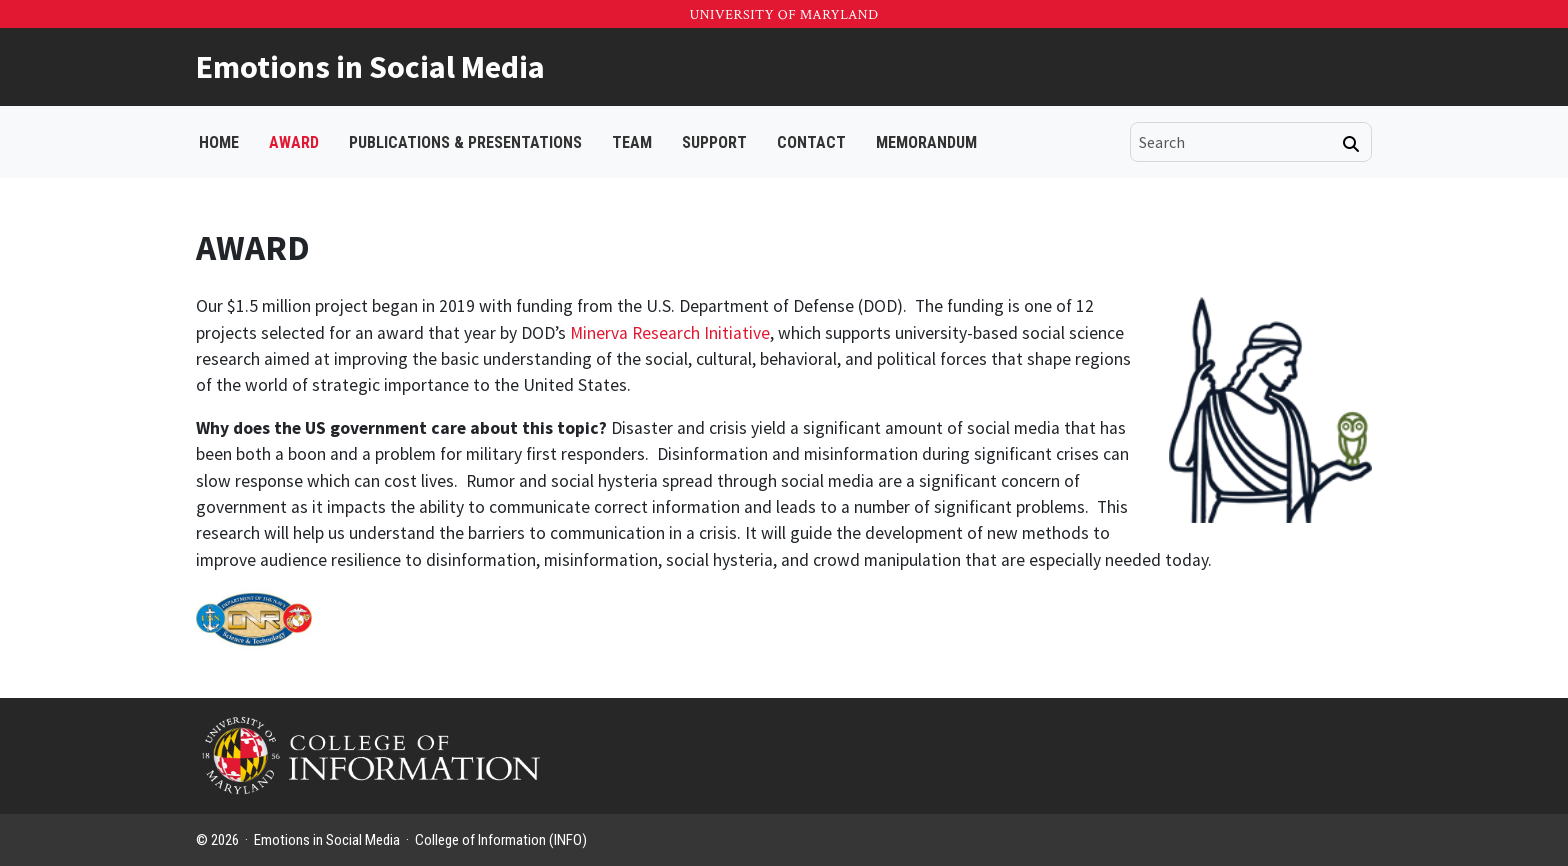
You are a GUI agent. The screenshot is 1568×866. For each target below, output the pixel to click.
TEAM (632, 142)
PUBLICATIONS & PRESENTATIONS (465, 142)
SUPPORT (714, 142)
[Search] (1351, 144)
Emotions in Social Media (370, 67)
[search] (1237, 142)
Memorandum (926, 142)
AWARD (294, 142)
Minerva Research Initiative (670, 333)
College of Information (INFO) (501, 840)
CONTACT (811, 142)
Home (219, 142)
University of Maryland (783, 15)
